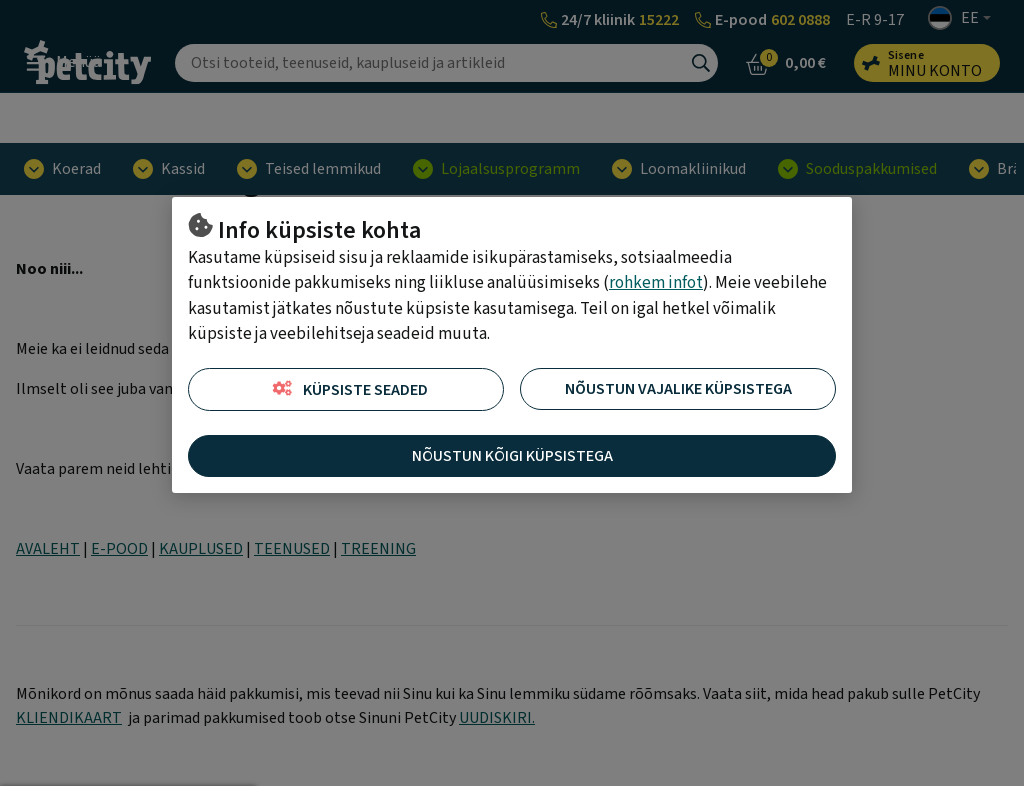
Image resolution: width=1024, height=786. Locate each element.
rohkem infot (656, 283)
